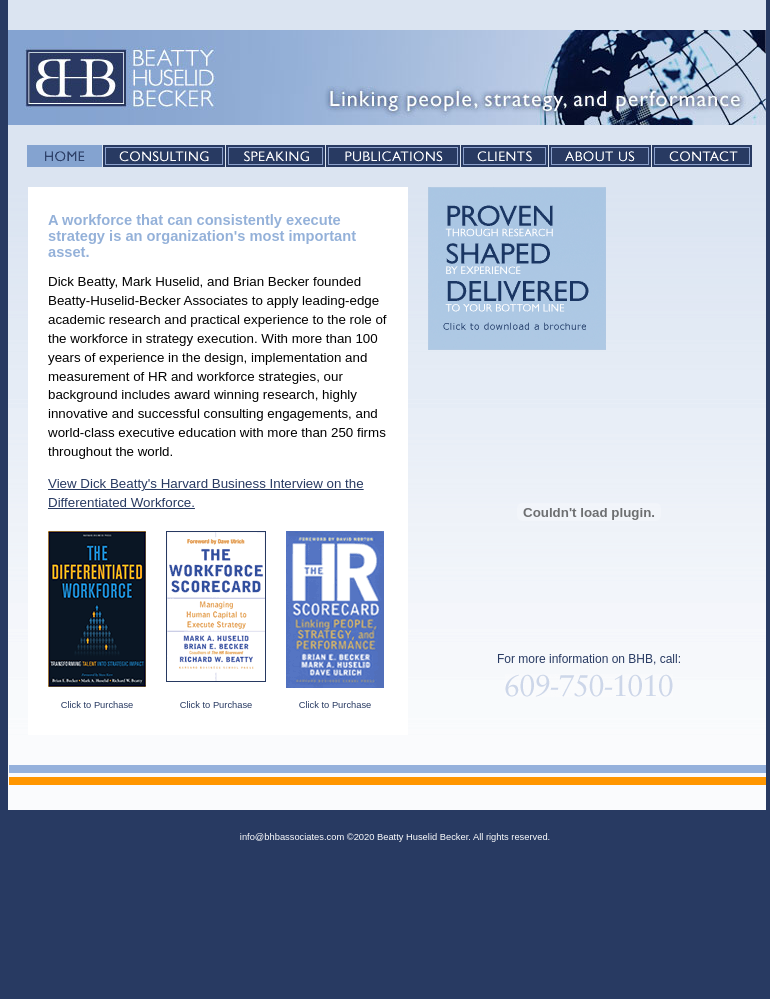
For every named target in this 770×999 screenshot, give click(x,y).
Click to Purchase (97, 705)
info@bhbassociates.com (292, 837)
